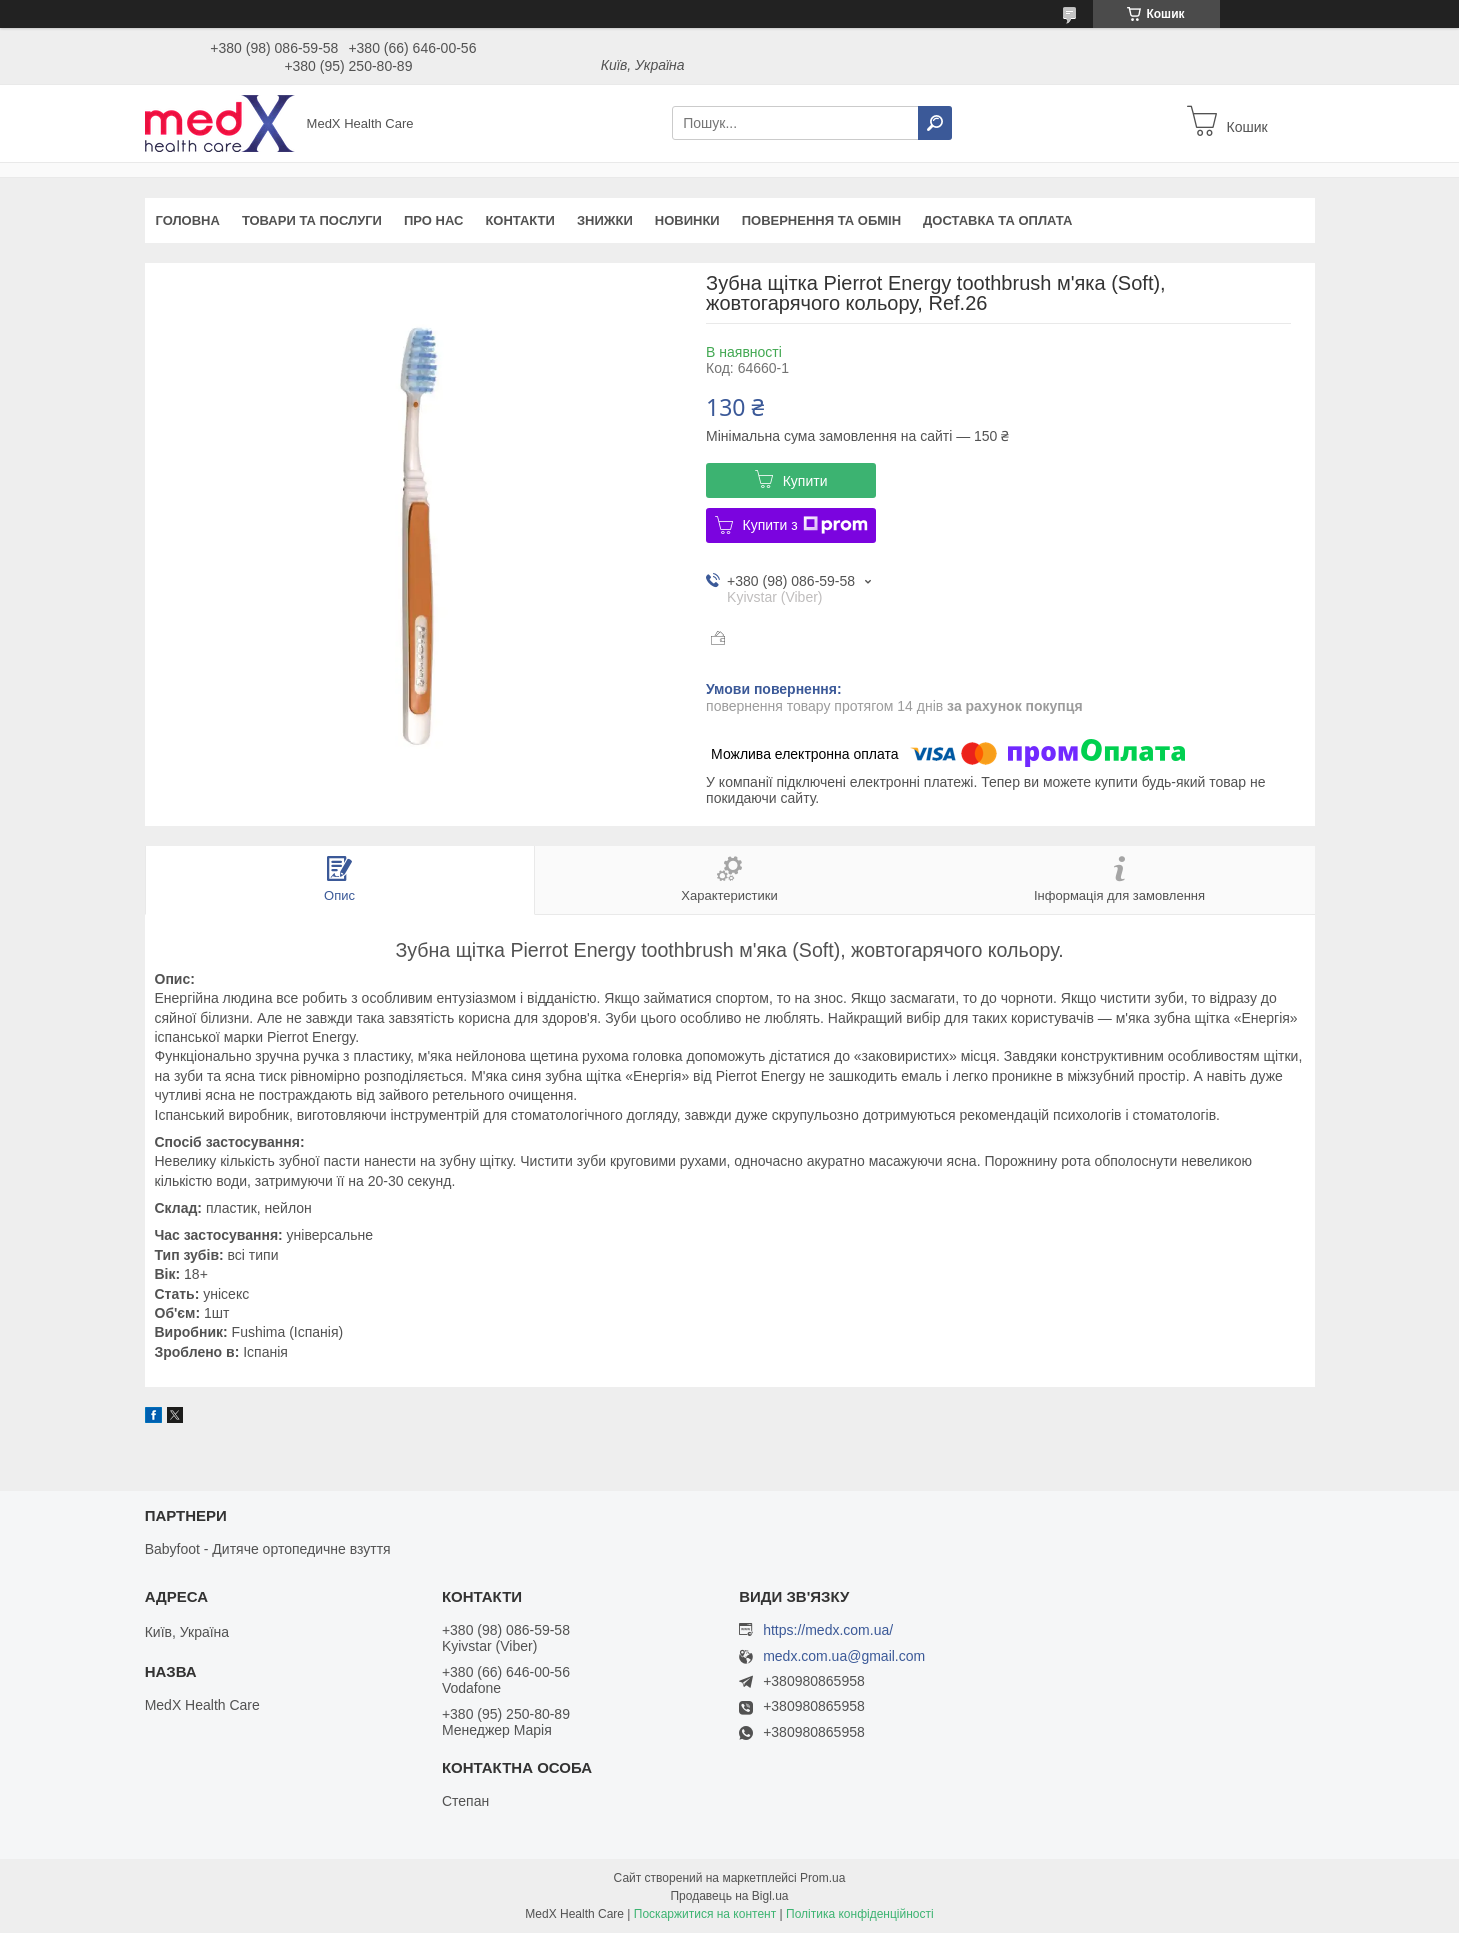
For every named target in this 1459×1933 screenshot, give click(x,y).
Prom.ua (822, 1878)
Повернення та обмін (821, 220)
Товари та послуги (312, 220)
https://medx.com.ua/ (828, 1630)
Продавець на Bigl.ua (729, 1896)
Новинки (687, 220)
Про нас (433, 220)
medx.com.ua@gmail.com (844, 1656)
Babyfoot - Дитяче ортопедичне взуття (268, 1549)
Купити (805, 481)
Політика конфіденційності (860, 1914)
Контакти (520, 220)
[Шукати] (935, 123)
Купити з (805, 525)
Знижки (605, 220)
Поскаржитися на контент (705, 1914)
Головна (188, 220)
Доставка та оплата (997, 220)
